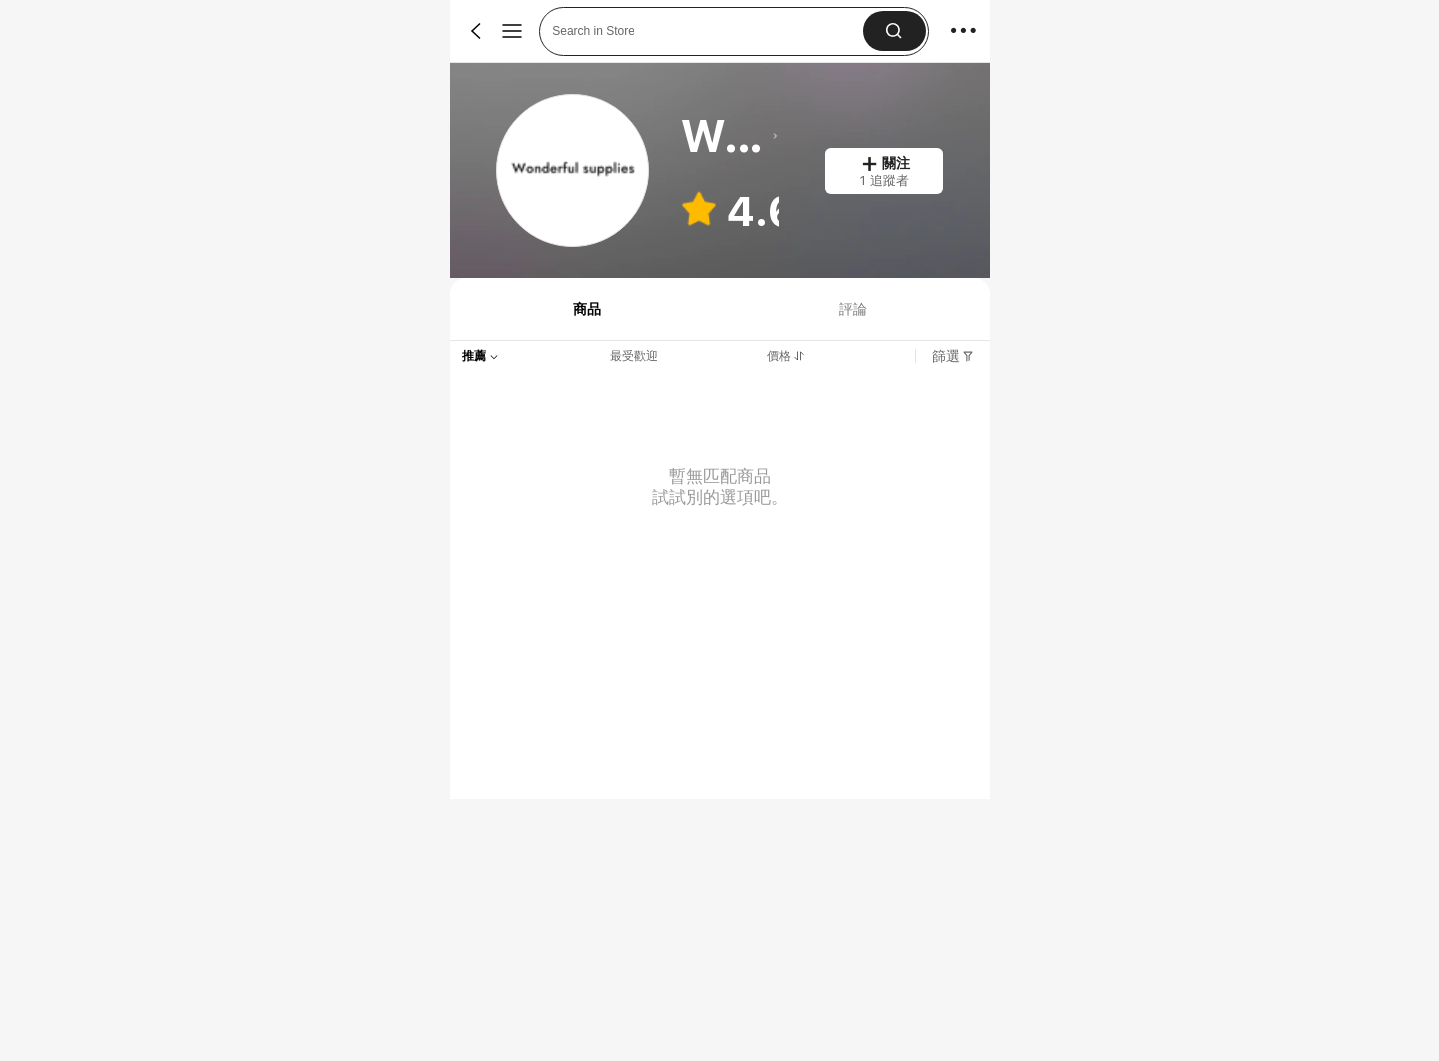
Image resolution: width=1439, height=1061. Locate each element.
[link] (573, 171)
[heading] (730, 136)
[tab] (585, 309)
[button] (893, 31)
